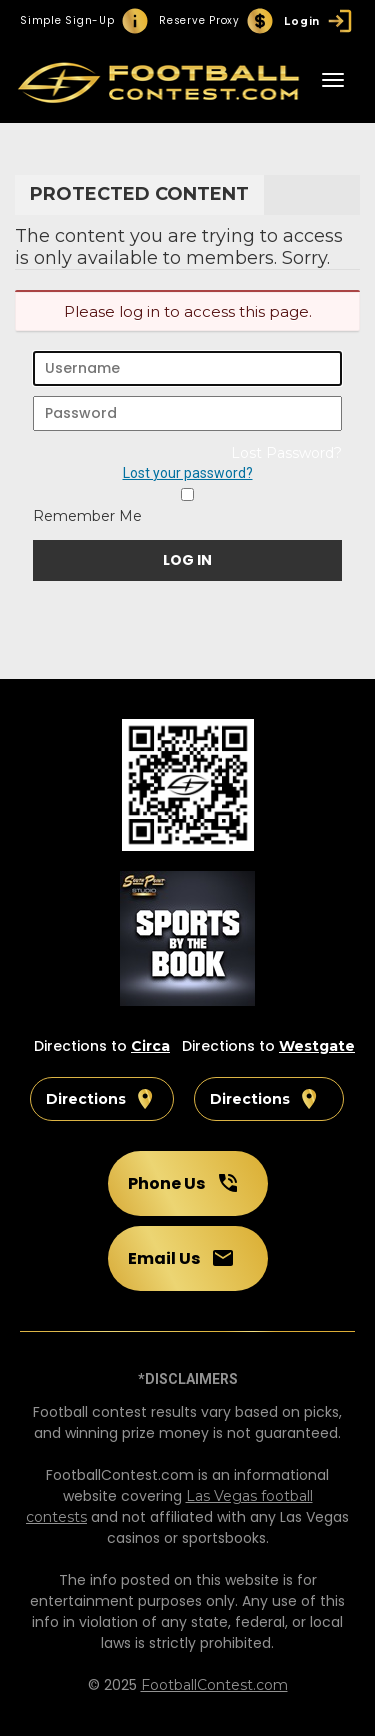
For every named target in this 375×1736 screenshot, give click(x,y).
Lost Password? (286, 453)
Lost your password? (188, 473)
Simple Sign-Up (85, 21)
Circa (150, 1046)
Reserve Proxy (217, 21)
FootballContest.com (214, 1685)
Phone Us (184, 1183)
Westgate (317, 1046)
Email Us (181, 1258)
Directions (102, 1099)
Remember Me (87, 516)
